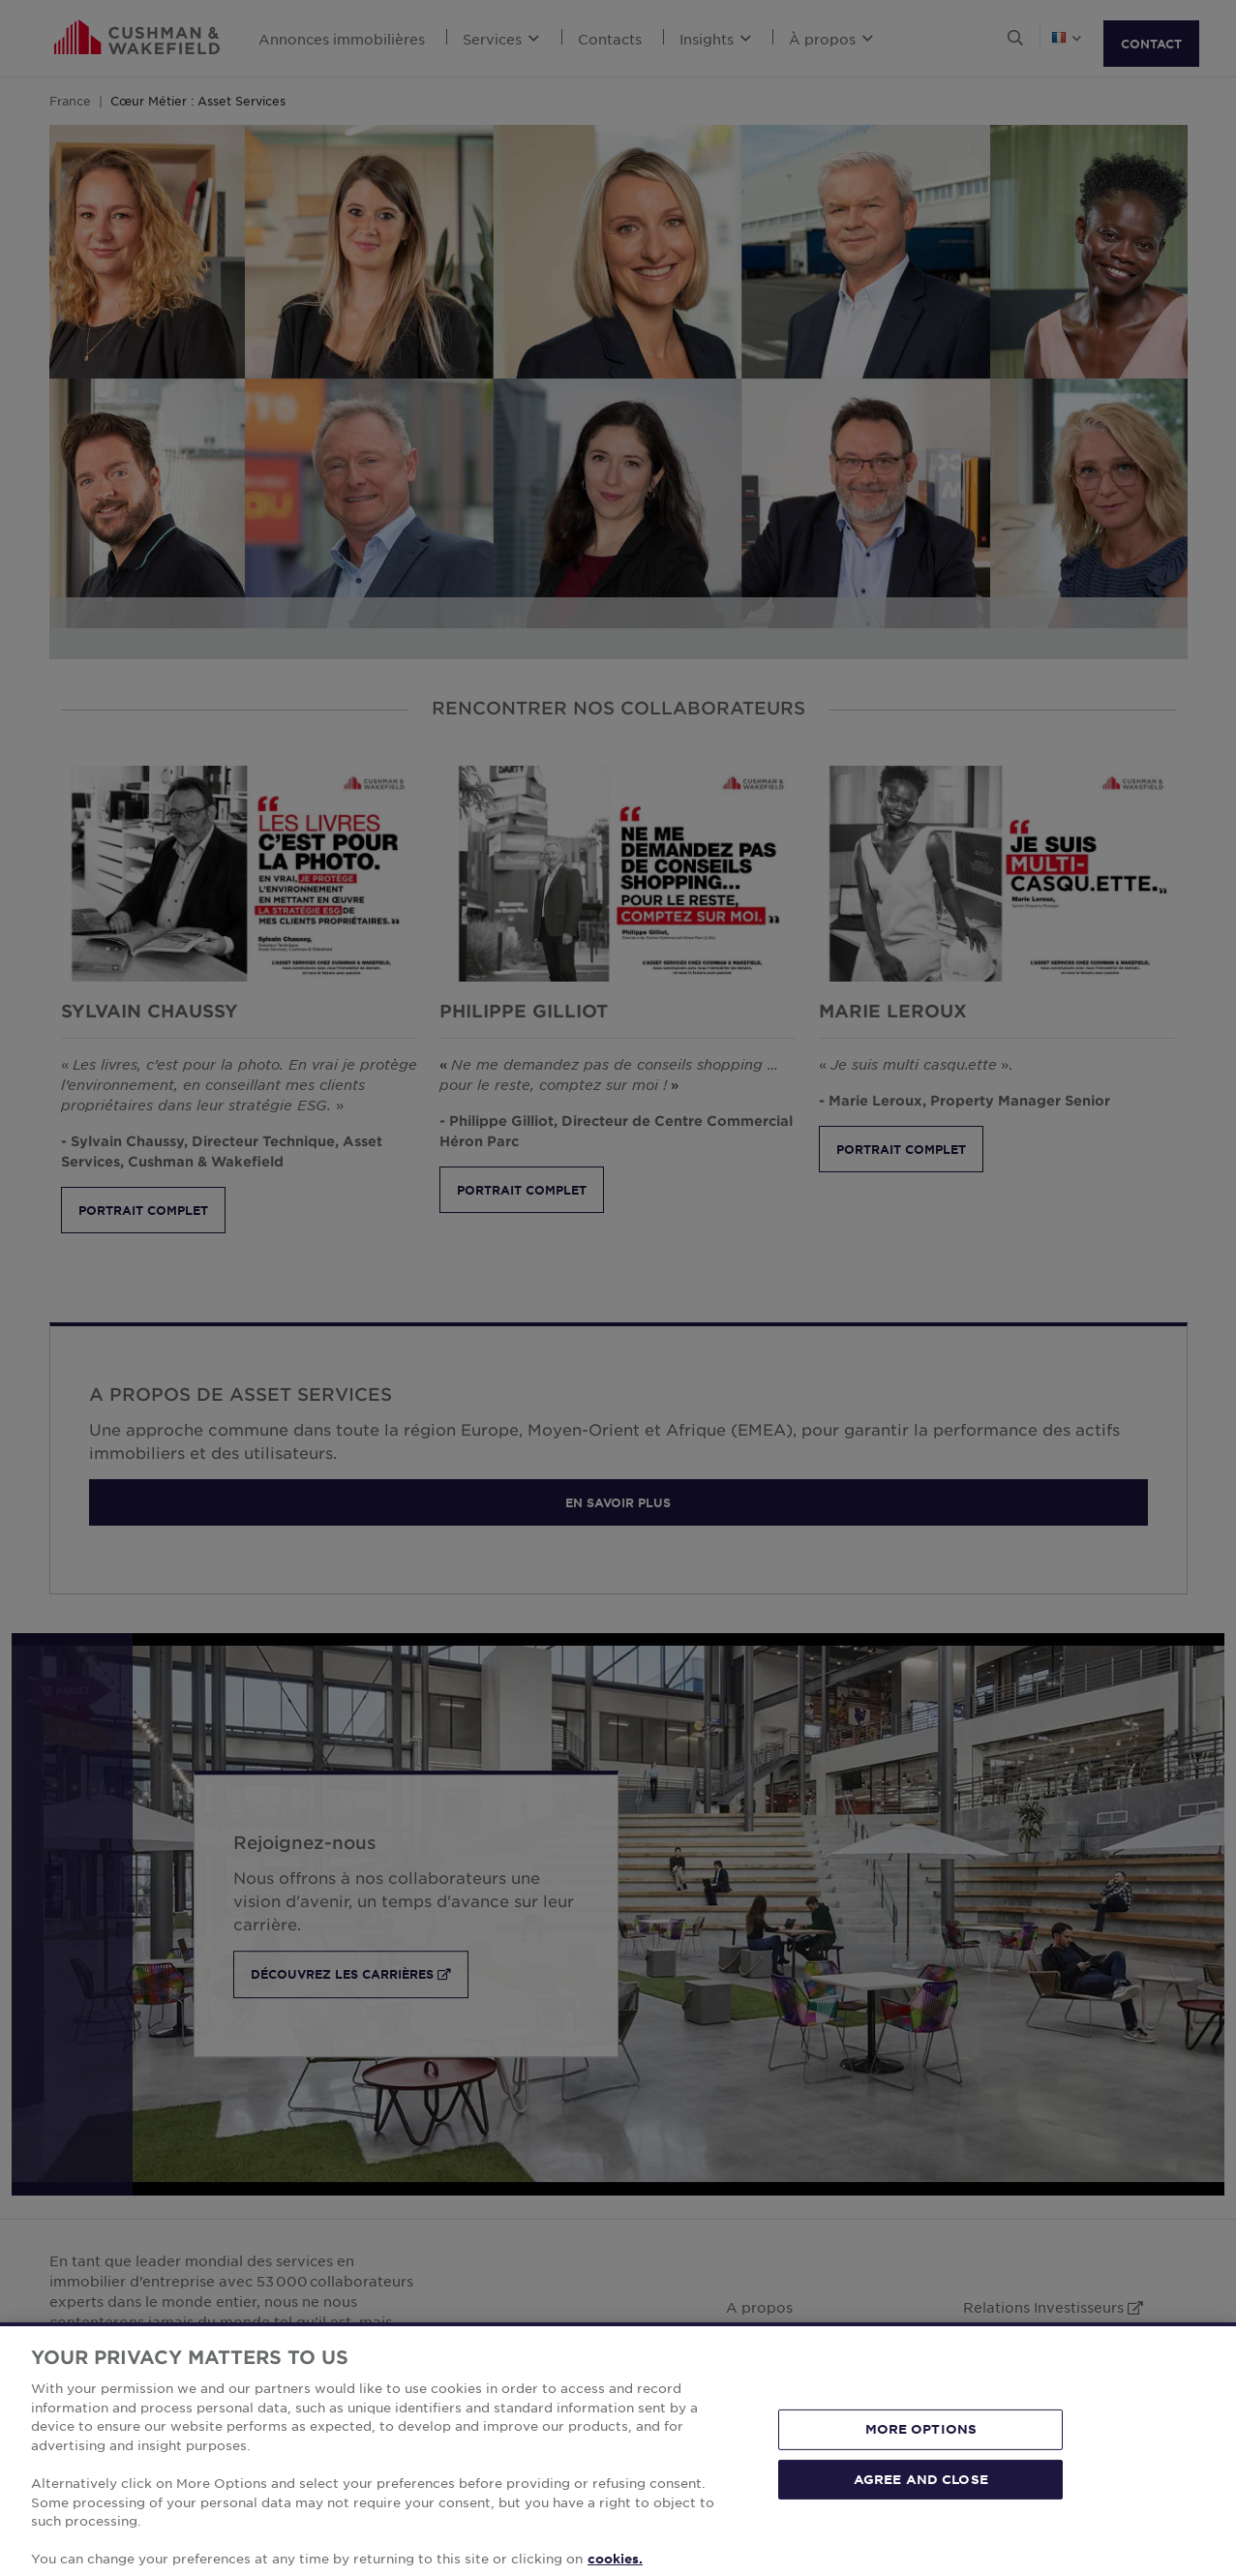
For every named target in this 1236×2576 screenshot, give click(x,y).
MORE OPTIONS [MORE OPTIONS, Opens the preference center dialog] (921, 2448)
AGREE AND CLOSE (921, 2498)
